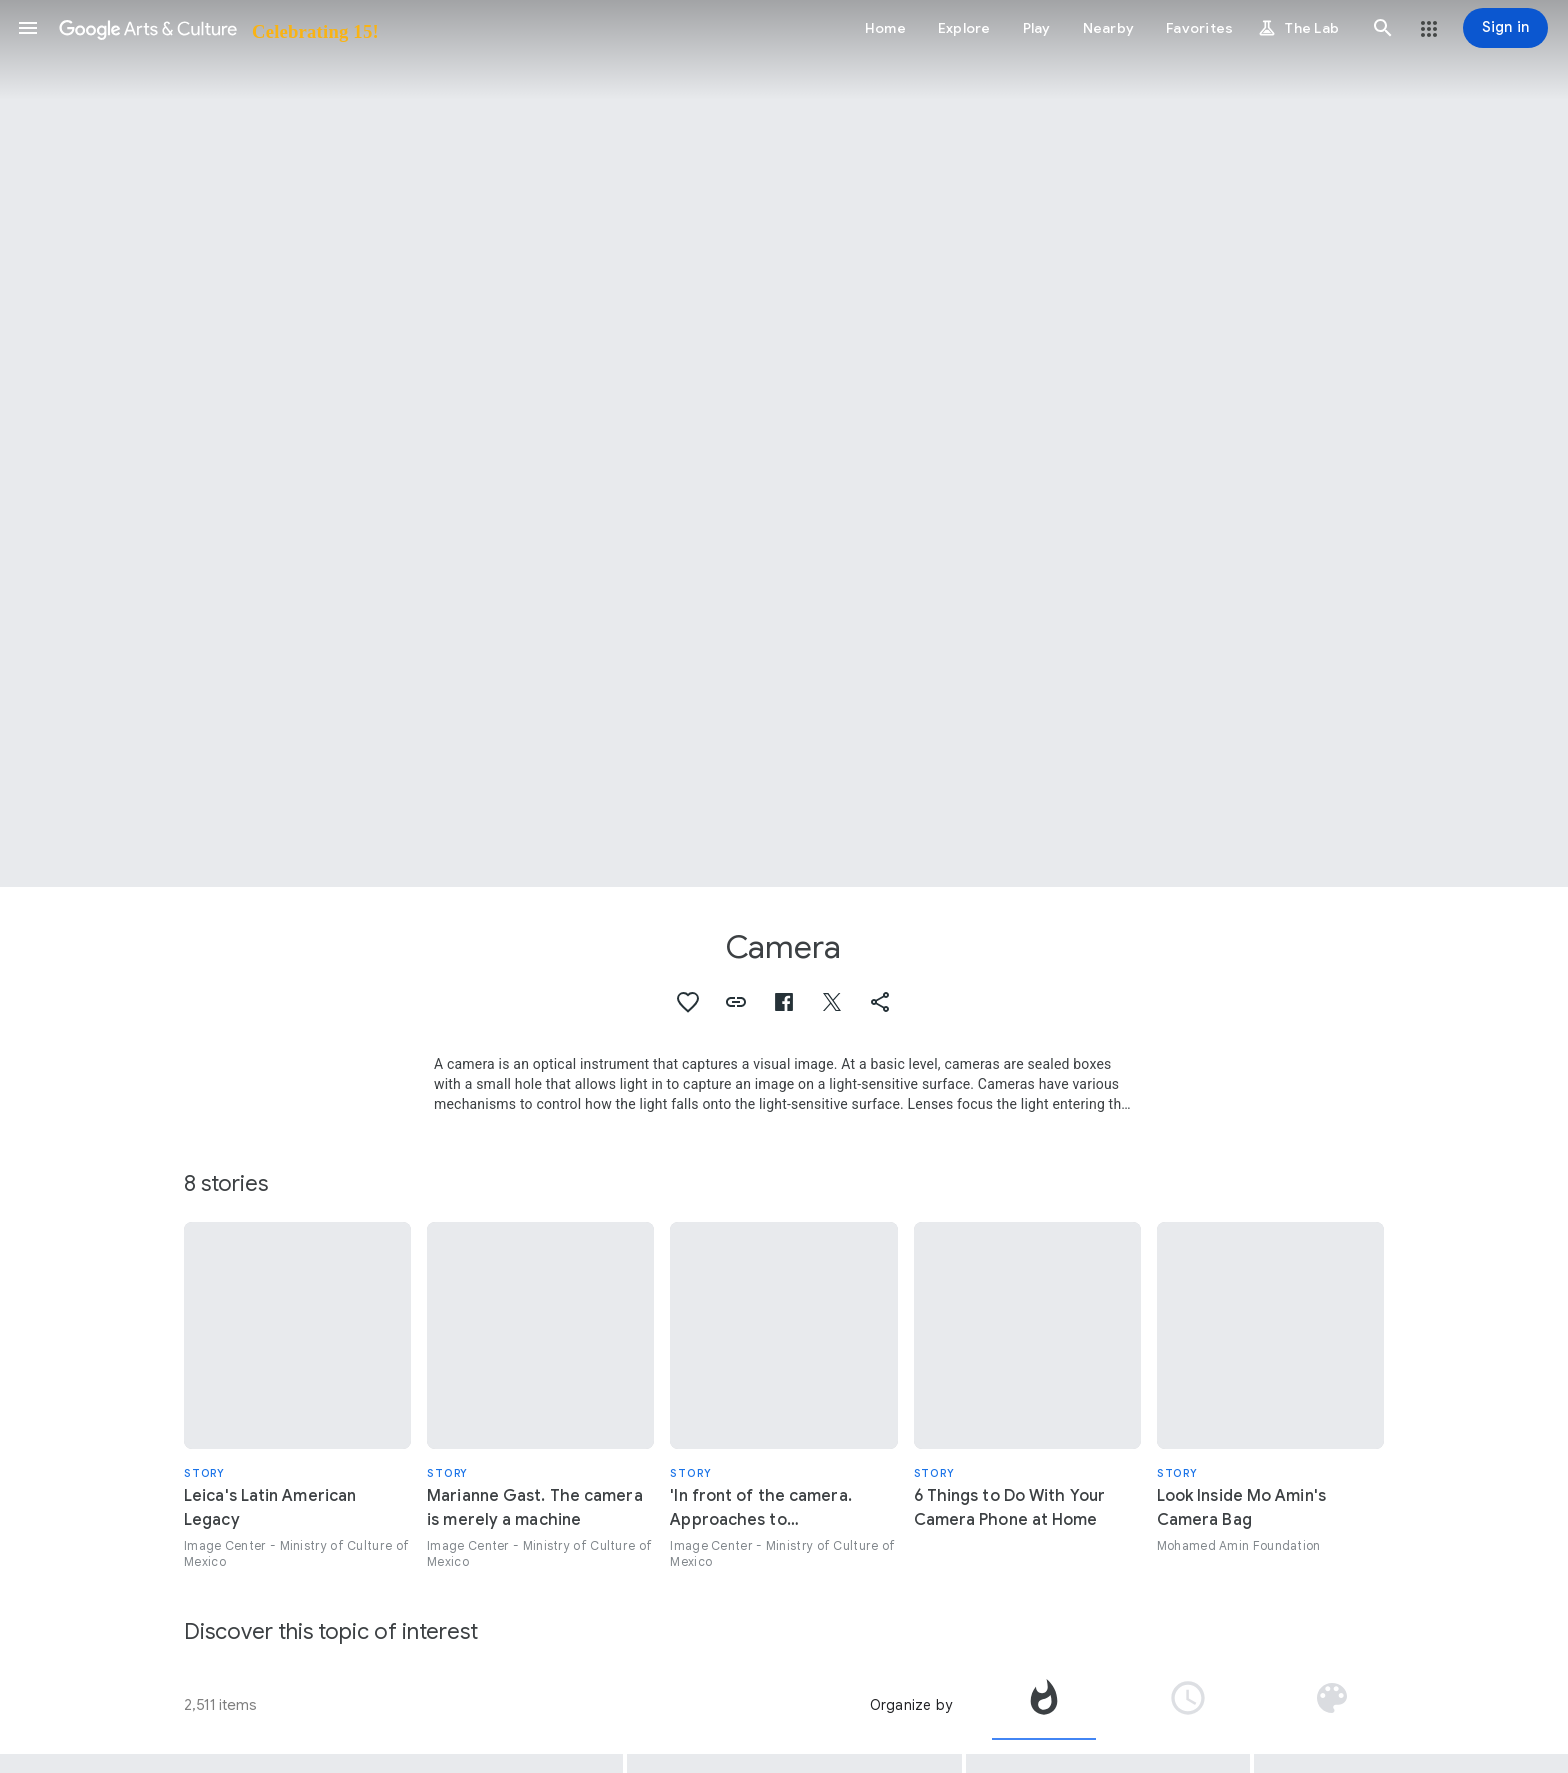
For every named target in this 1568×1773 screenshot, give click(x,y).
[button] (28, 28)
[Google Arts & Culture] (217, 28)
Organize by (911, 1705)
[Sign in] (1505, 28)
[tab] (1044, 1705)
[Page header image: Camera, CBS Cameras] (784, 443)
